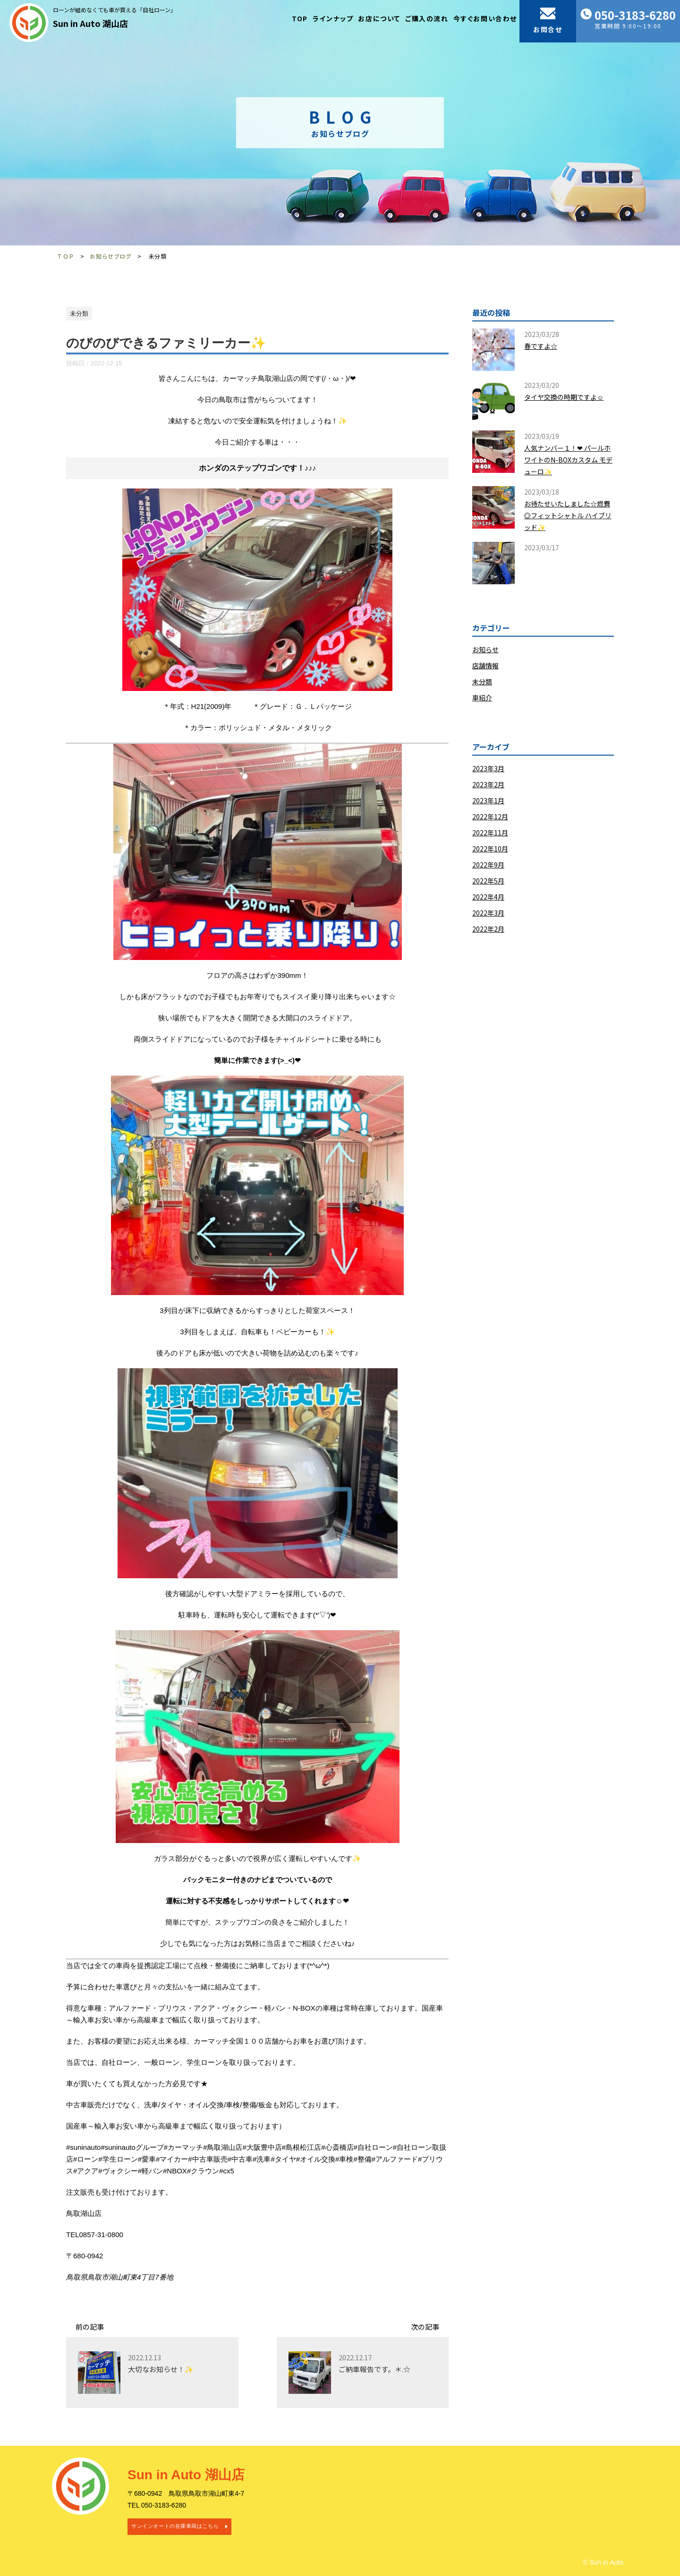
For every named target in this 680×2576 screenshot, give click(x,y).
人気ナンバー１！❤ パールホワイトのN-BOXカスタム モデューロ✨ (568, 459)
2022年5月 (488, 880)
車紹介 (482, 697)
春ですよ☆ (540, 346)
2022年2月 (488, 929)
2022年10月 (490, 848)
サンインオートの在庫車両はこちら (175, 2526)
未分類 (482, 681)
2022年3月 (488, 913)
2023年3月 (488, 768)
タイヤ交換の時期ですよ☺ (564, 397)
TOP (300, 18)
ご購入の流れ (427, 18)
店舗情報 (485, 665)
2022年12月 (490, 816)
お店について (379, 18)
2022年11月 (490, 832)
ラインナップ (333, 18)
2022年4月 (488, 896)
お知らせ (485, 649)
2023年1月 (488, 800)
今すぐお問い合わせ (485, 18)
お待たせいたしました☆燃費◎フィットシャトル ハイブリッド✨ (568, 515)
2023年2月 (488, 784)
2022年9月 (488, 864)
